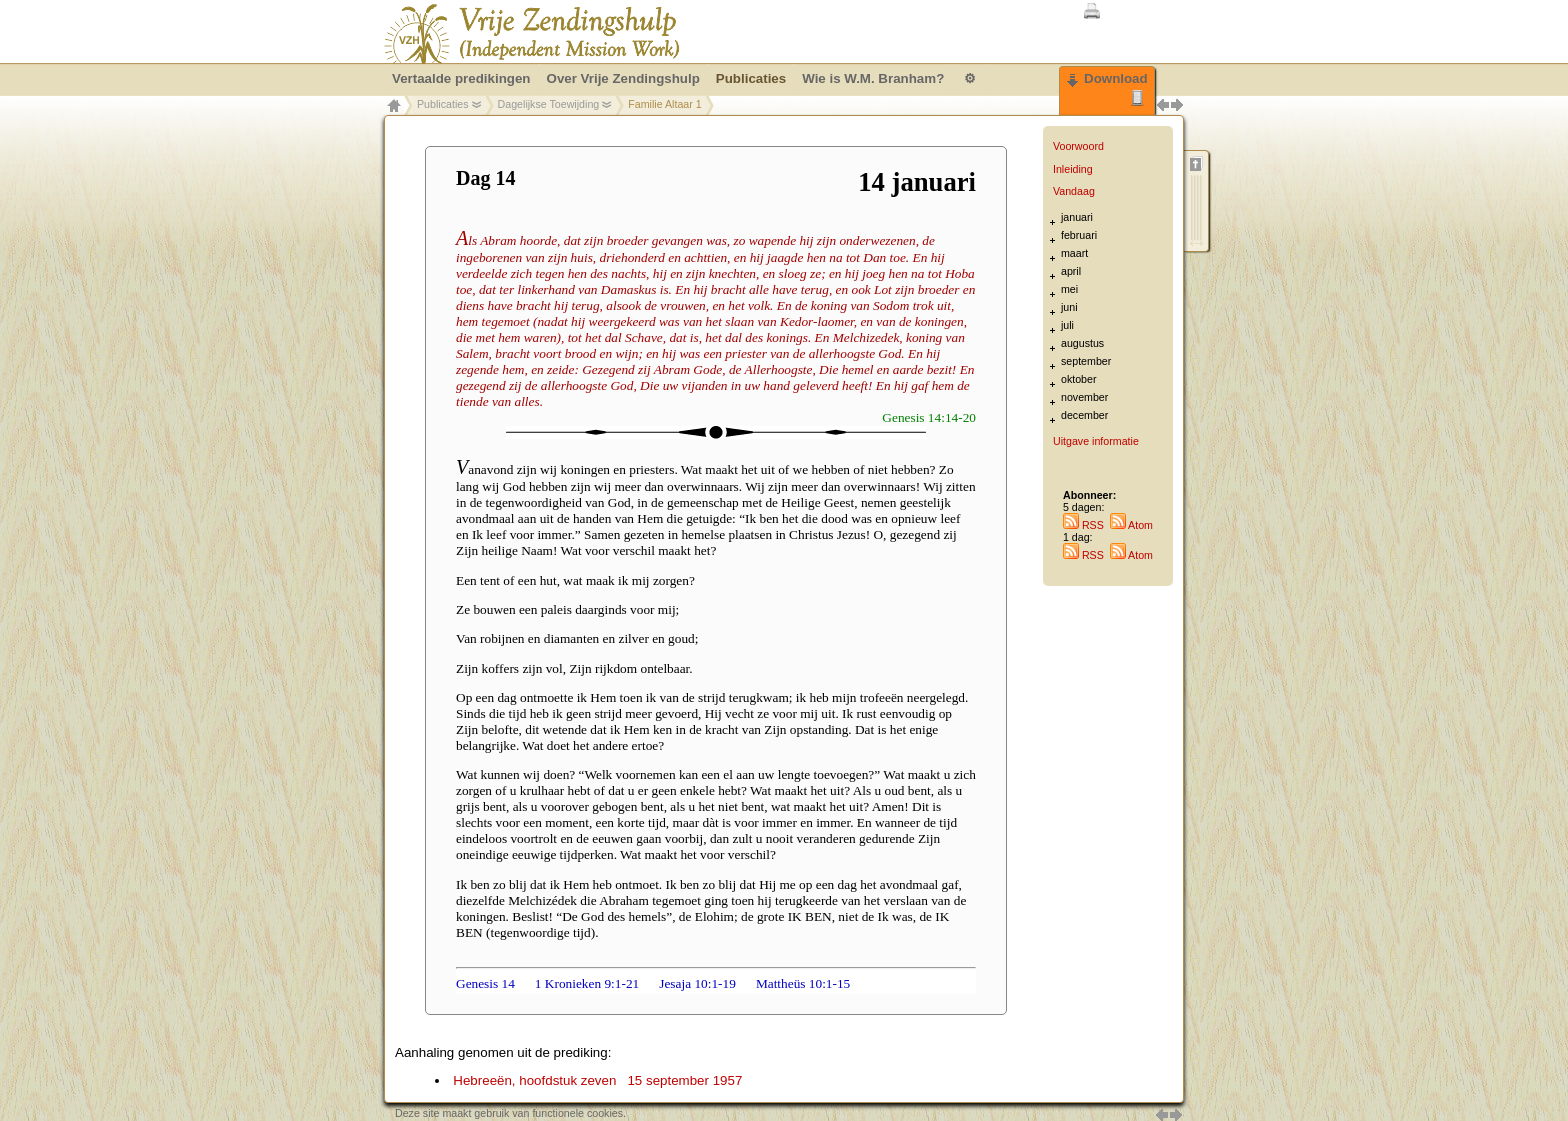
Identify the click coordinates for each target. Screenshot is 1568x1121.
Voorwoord (1078, 146)
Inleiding (1073, 169)
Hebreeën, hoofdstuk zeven (597, 1080)
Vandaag (1074, 191)
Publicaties (443, 104)
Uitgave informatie (1096, 441)
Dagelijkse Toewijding (549, 104)
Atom (1131, 525)
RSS (1083, 525)
